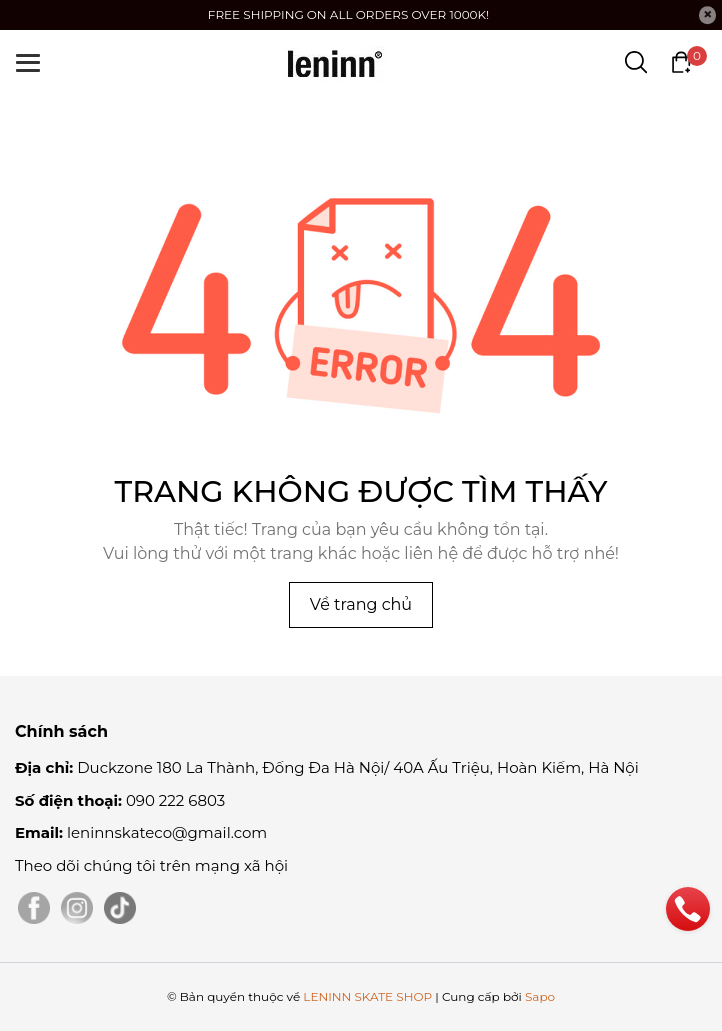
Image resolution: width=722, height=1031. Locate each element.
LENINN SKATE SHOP (367, 996)
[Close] (708, 15)
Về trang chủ (361, 604)
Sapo (540, 996)
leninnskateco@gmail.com (167, 832)
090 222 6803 (175, 800)
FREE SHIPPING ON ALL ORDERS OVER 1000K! (348, 14)
